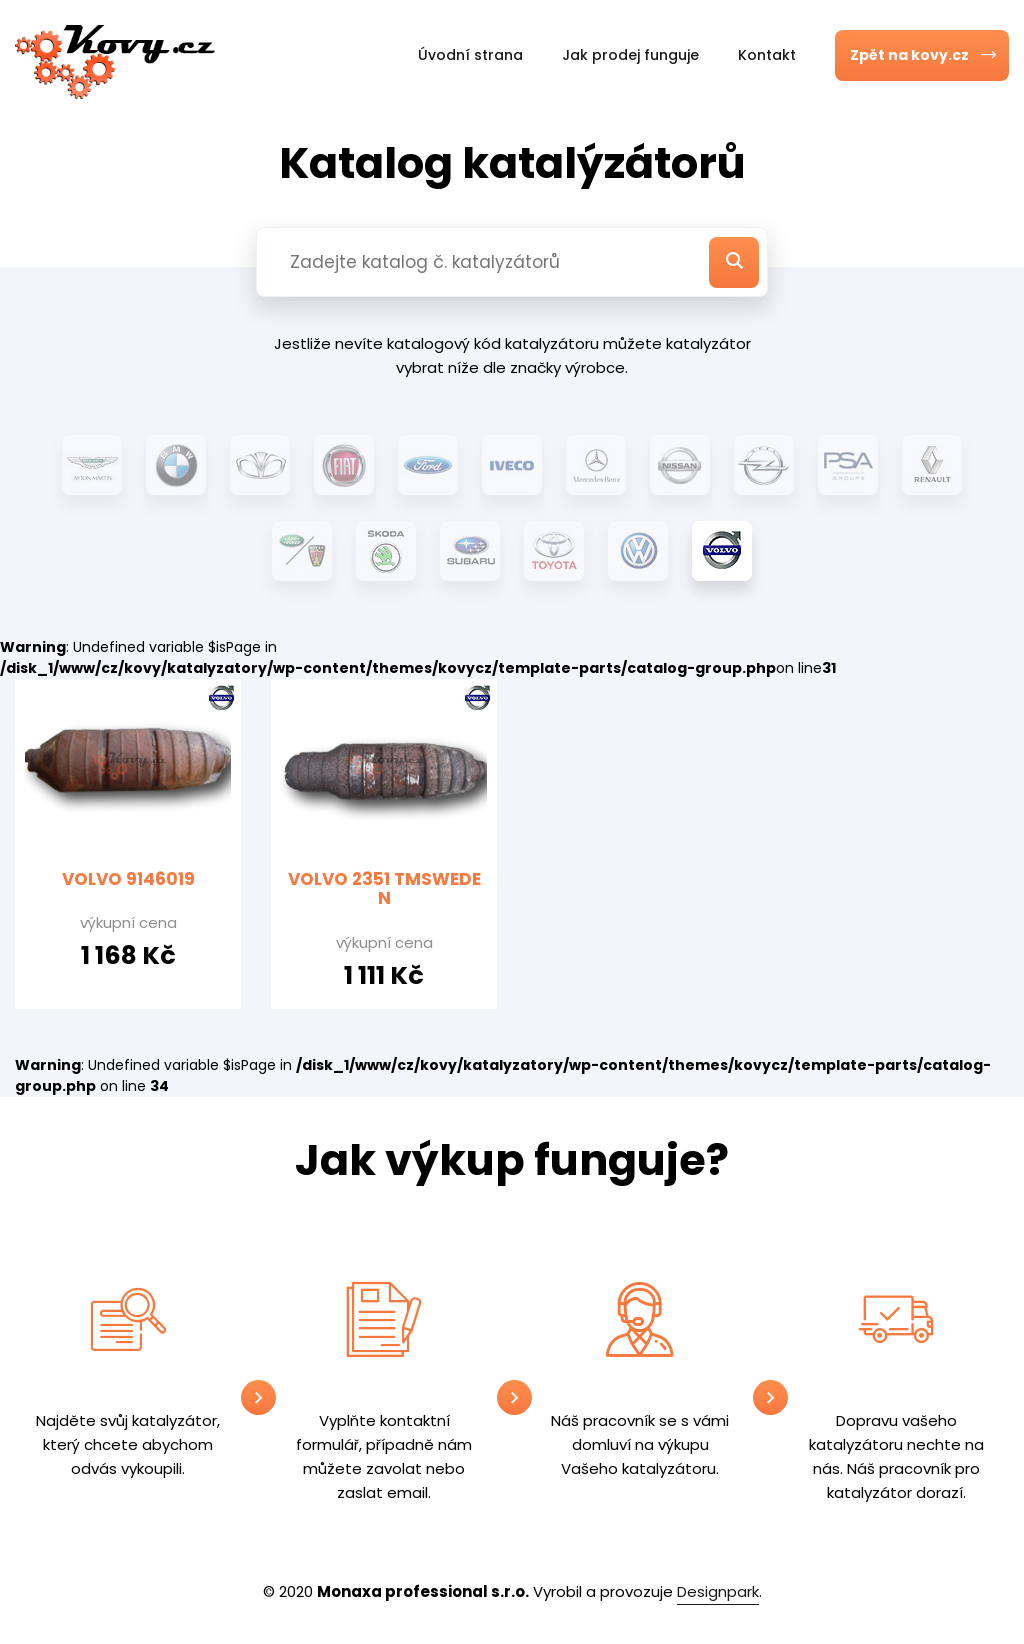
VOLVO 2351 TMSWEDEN (384, 889)
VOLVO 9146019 (128, 879)
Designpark (718, 1591)
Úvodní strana (470, 55)
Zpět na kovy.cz (927, 55)
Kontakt (767, 55)
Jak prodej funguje (630, 55)
